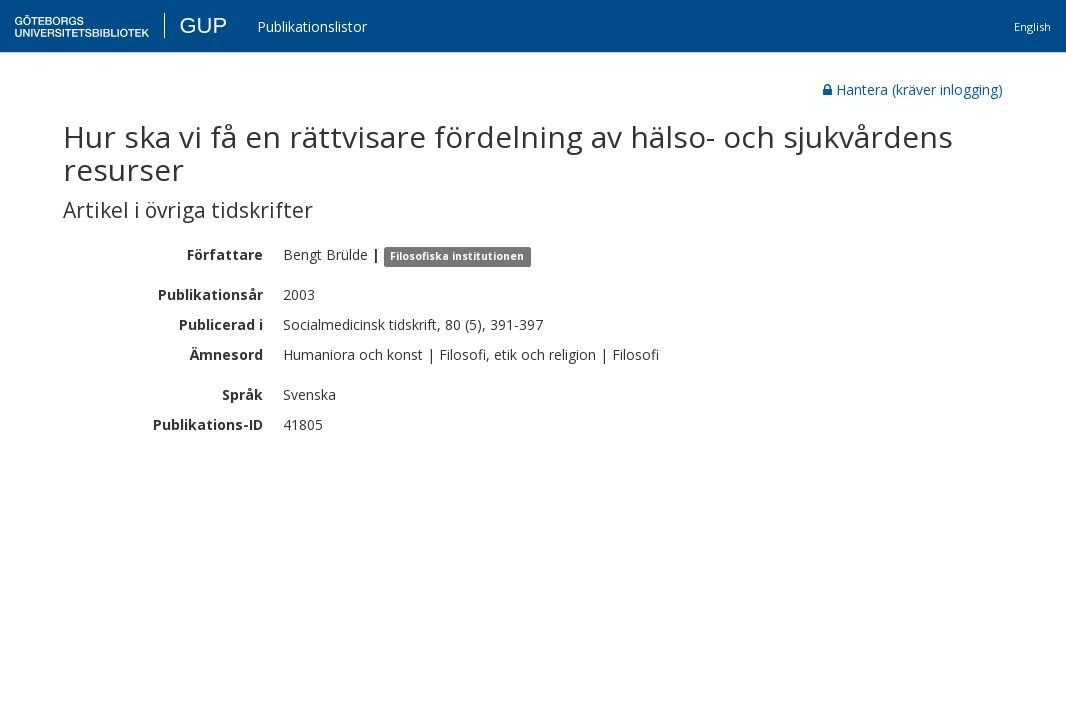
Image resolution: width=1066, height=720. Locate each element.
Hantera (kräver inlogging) (913, 89)
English (1032, 26)
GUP (203, 25)
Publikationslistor (312, 26)
